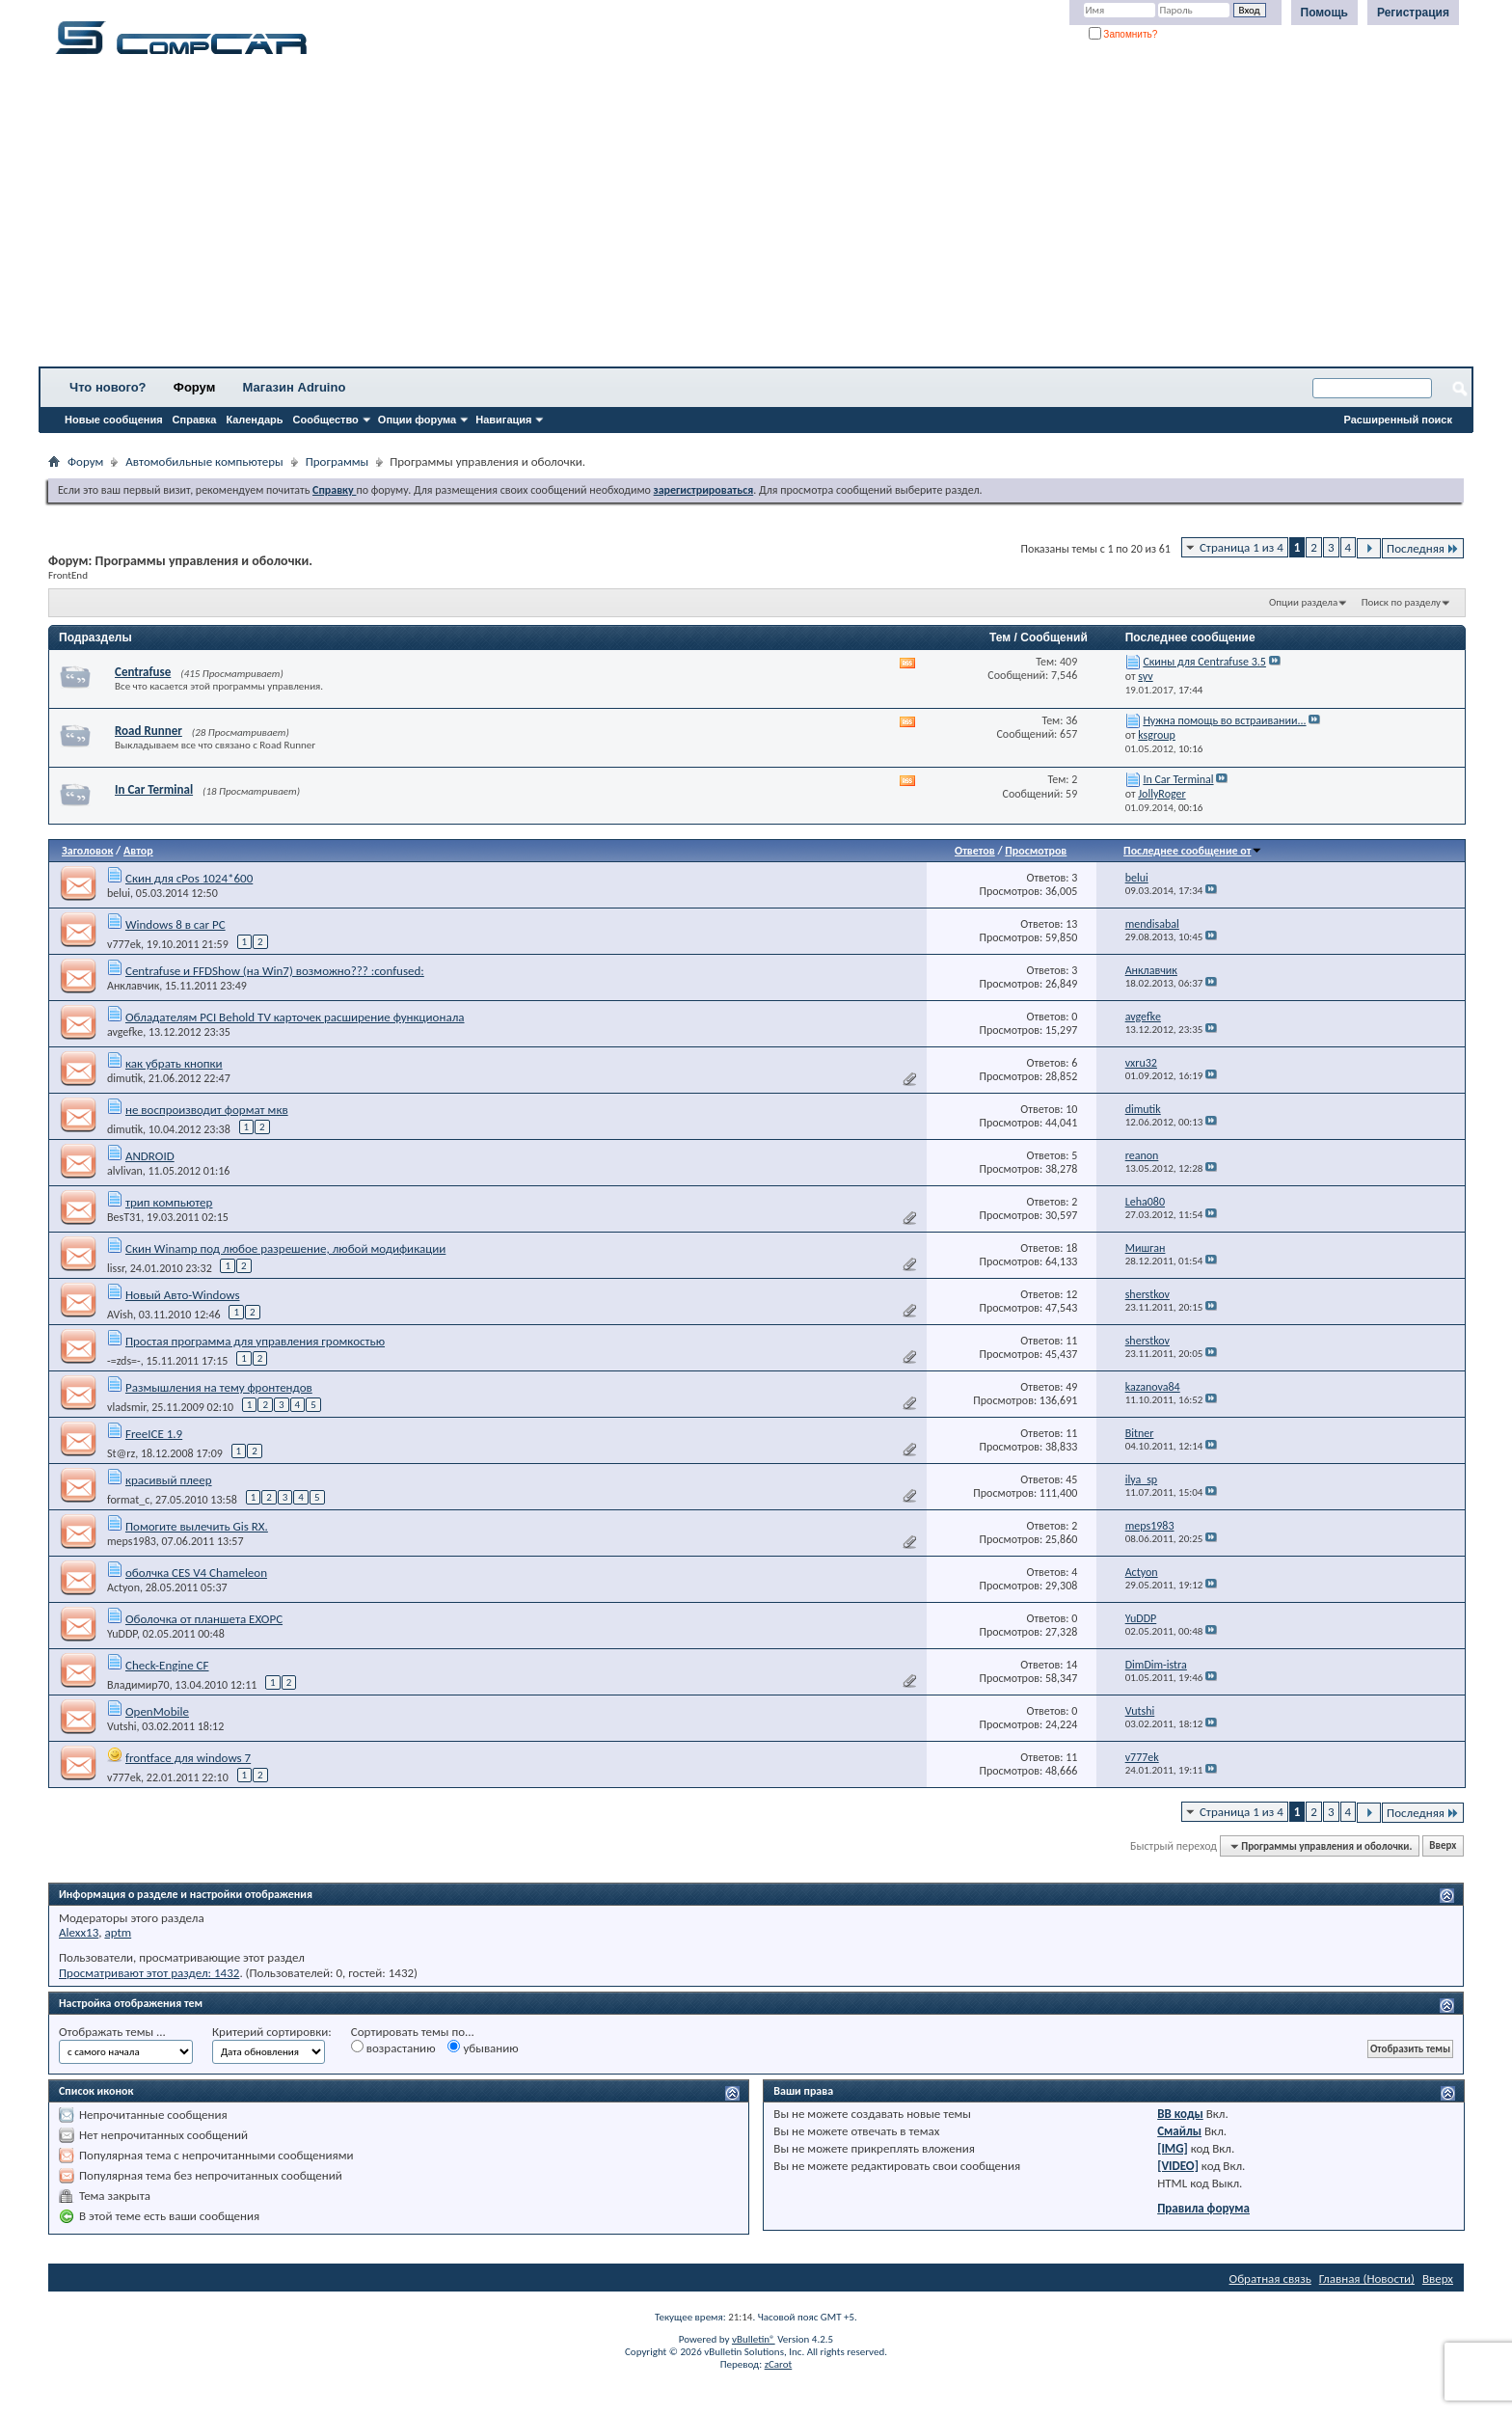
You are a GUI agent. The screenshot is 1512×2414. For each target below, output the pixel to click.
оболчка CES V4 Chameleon (196, 1572)
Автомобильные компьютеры (204, 461)
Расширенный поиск (1398, 419)
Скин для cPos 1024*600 (189, 878)
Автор (138, 850)
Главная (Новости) (1367, 2278)
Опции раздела (1303, 602)
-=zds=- (124, 1361)
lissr (115, 1268)
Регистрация (1413, 12)
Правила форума (1203, 2208)
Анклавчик (133, 985)
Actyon (123, 1587)
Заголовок (87, 850)
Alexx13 (78, 1932)
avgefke (125, 1032)
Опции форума (417, 419)
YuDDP (122, 1634)
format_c (128, 1499)
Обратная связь (1270, 2278)
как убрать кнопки (174, 1063)
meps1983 (131, 1541)
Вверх (1442, 1846)
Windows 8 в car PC (175, 924)
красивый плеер (168, 1480)
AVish (120, 1314)
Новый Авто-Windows (182, 1295)
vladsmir (126, 1407)
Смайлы (1179, 2131)
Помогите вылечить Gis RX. (196, 1526)
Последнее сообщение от (1192, 850)
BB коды (1180, 2113)
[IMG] (1172, 2148)
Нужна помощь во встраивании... (1224, 720)
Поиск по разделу (1401, 602)
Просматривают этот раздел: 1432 (149, 1973)
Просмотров (1035, 850)
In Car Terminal (154, 789)
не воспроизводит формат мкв (206, 1109)
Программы (337, 461)
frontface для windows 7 (188, 1757)
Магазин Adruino (294, 387)
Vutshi (122, 1726)
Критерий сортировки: (272, 2031)
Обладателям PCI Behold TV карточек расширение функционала (295, 1017)
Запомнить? (1123, 34)
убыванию (482, 2047)
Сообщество (326, 419)
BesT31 (124, 1217)
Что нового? (108, 387)
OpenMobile (157, 1711)
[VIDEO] (1178, 2165)
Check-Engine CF (167, 1665)
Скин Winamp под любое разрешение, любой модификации (285, 1248)
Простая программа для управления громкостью (255, 1341)
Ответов (975, 850)
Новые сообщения (114, 419)
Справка (195, 419)
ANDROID (150, 1156)
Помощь (1324, 12)
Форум (194, 387)
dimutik (125, 1078)
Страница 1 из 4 (1241, 547)
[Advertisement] (602, 217)
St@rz (121, 1453)
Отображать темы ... (112, 2031)
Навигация (503, 419)
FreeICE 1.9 (153, 1433)
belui (118, 893)
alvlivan (125, 1171)
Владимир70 (138, 1685)
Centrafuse (143, 672)
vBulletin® (753, 2339)
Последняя (1423, 548)
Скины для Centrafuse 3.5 (1204, 661)
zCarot (779, 2364)
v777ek (124, 944)
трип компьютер (168, 1202)
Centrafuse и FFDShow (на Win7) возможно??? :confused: (274, 970)
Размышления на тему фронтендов (218, 1387)
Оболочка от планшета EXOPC (204, 1619)
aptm (117, 1932)
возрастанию (393, 2047)
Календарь (254, 419)
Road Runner (148, 730)
